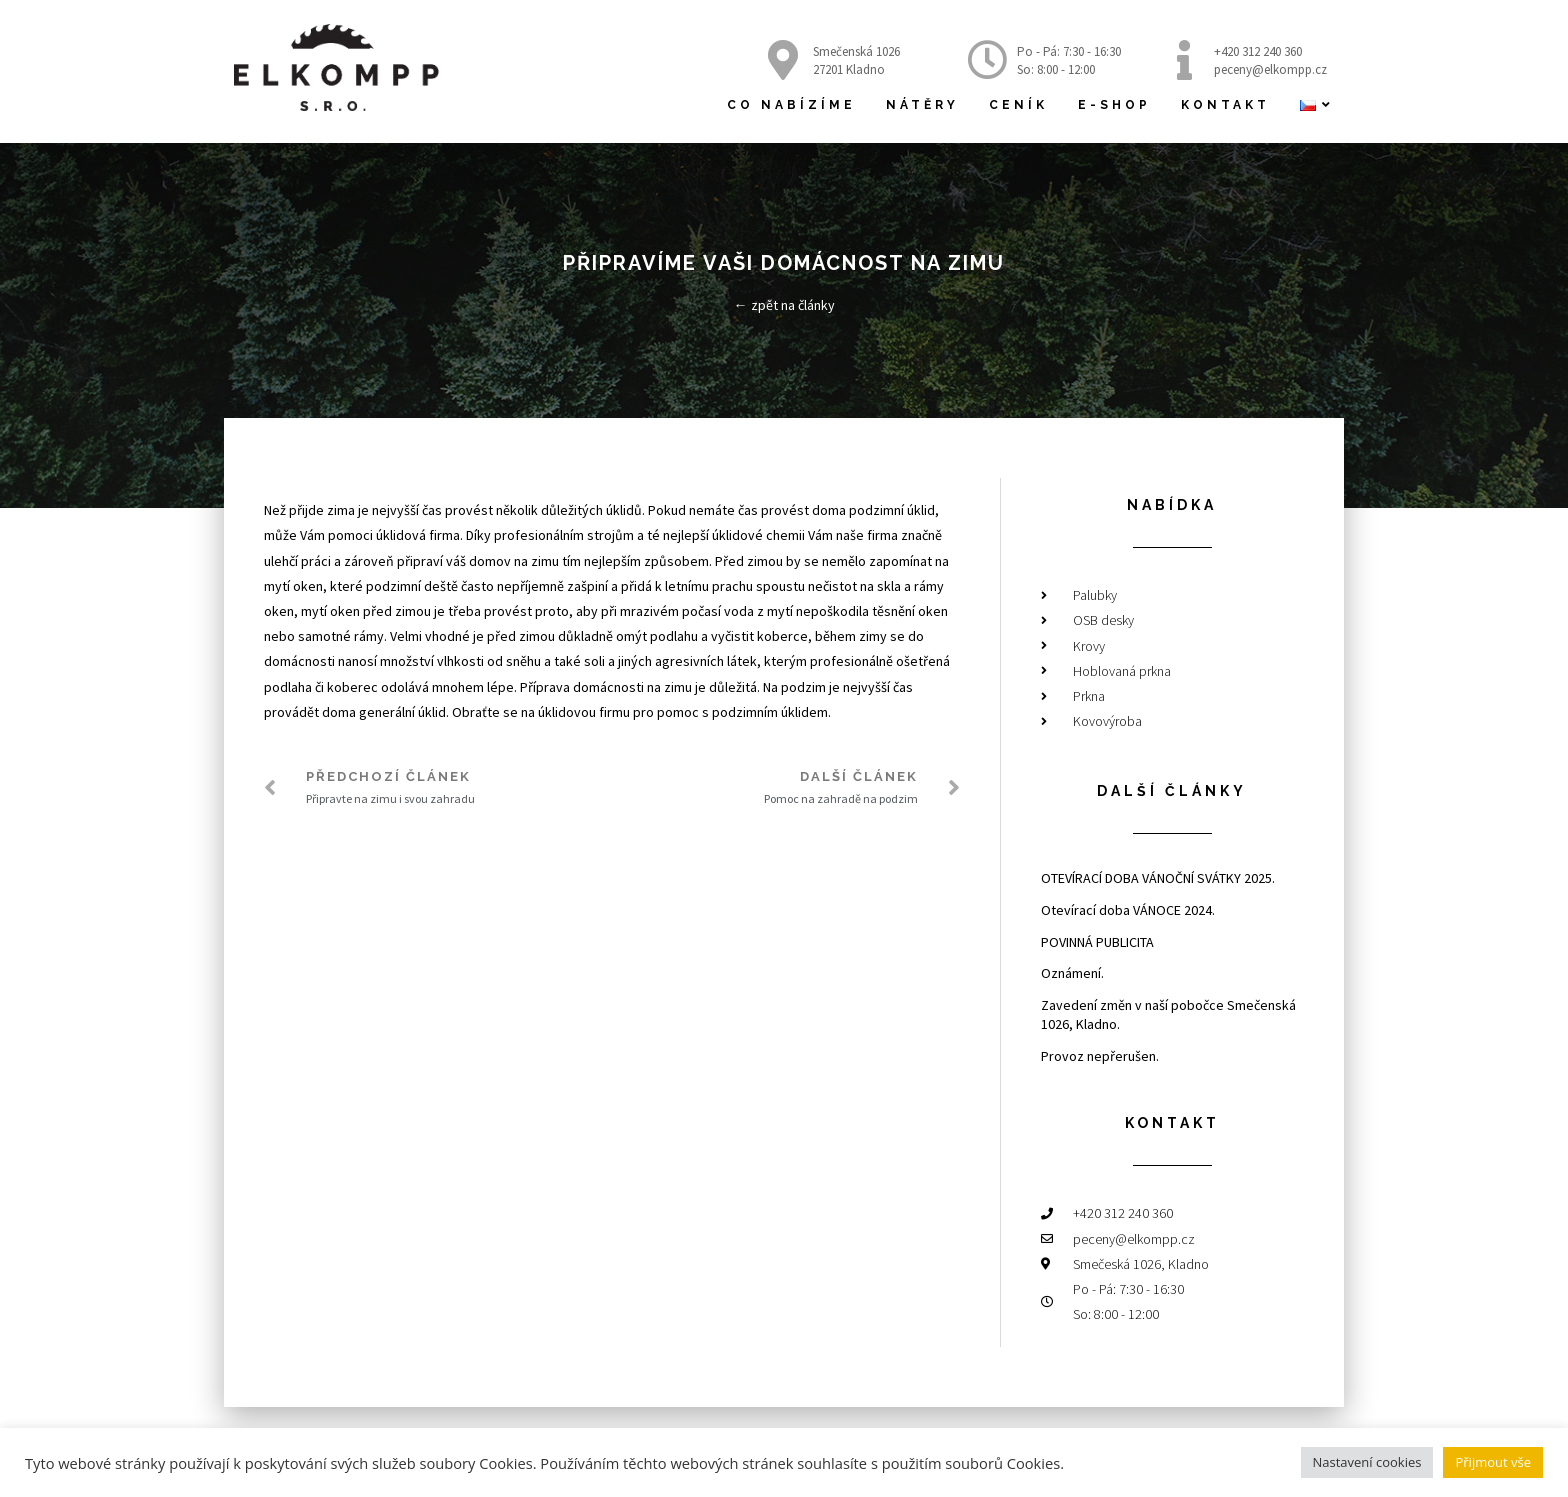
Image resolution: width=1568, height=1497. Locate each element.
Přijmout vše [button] (1493, 1462)
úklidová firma (418, 535)
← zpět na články (784, 305)
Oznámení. (1072, 973)
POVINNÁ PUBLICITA (1097, 942)
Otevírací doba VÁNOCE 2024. (1128, 910)
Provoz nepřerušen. (1100, 1056)
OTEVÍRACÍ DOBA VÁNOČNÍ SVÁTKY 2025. (1158, 878)
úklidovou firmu (584, 712)
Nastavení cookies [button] (1367, 1462)
